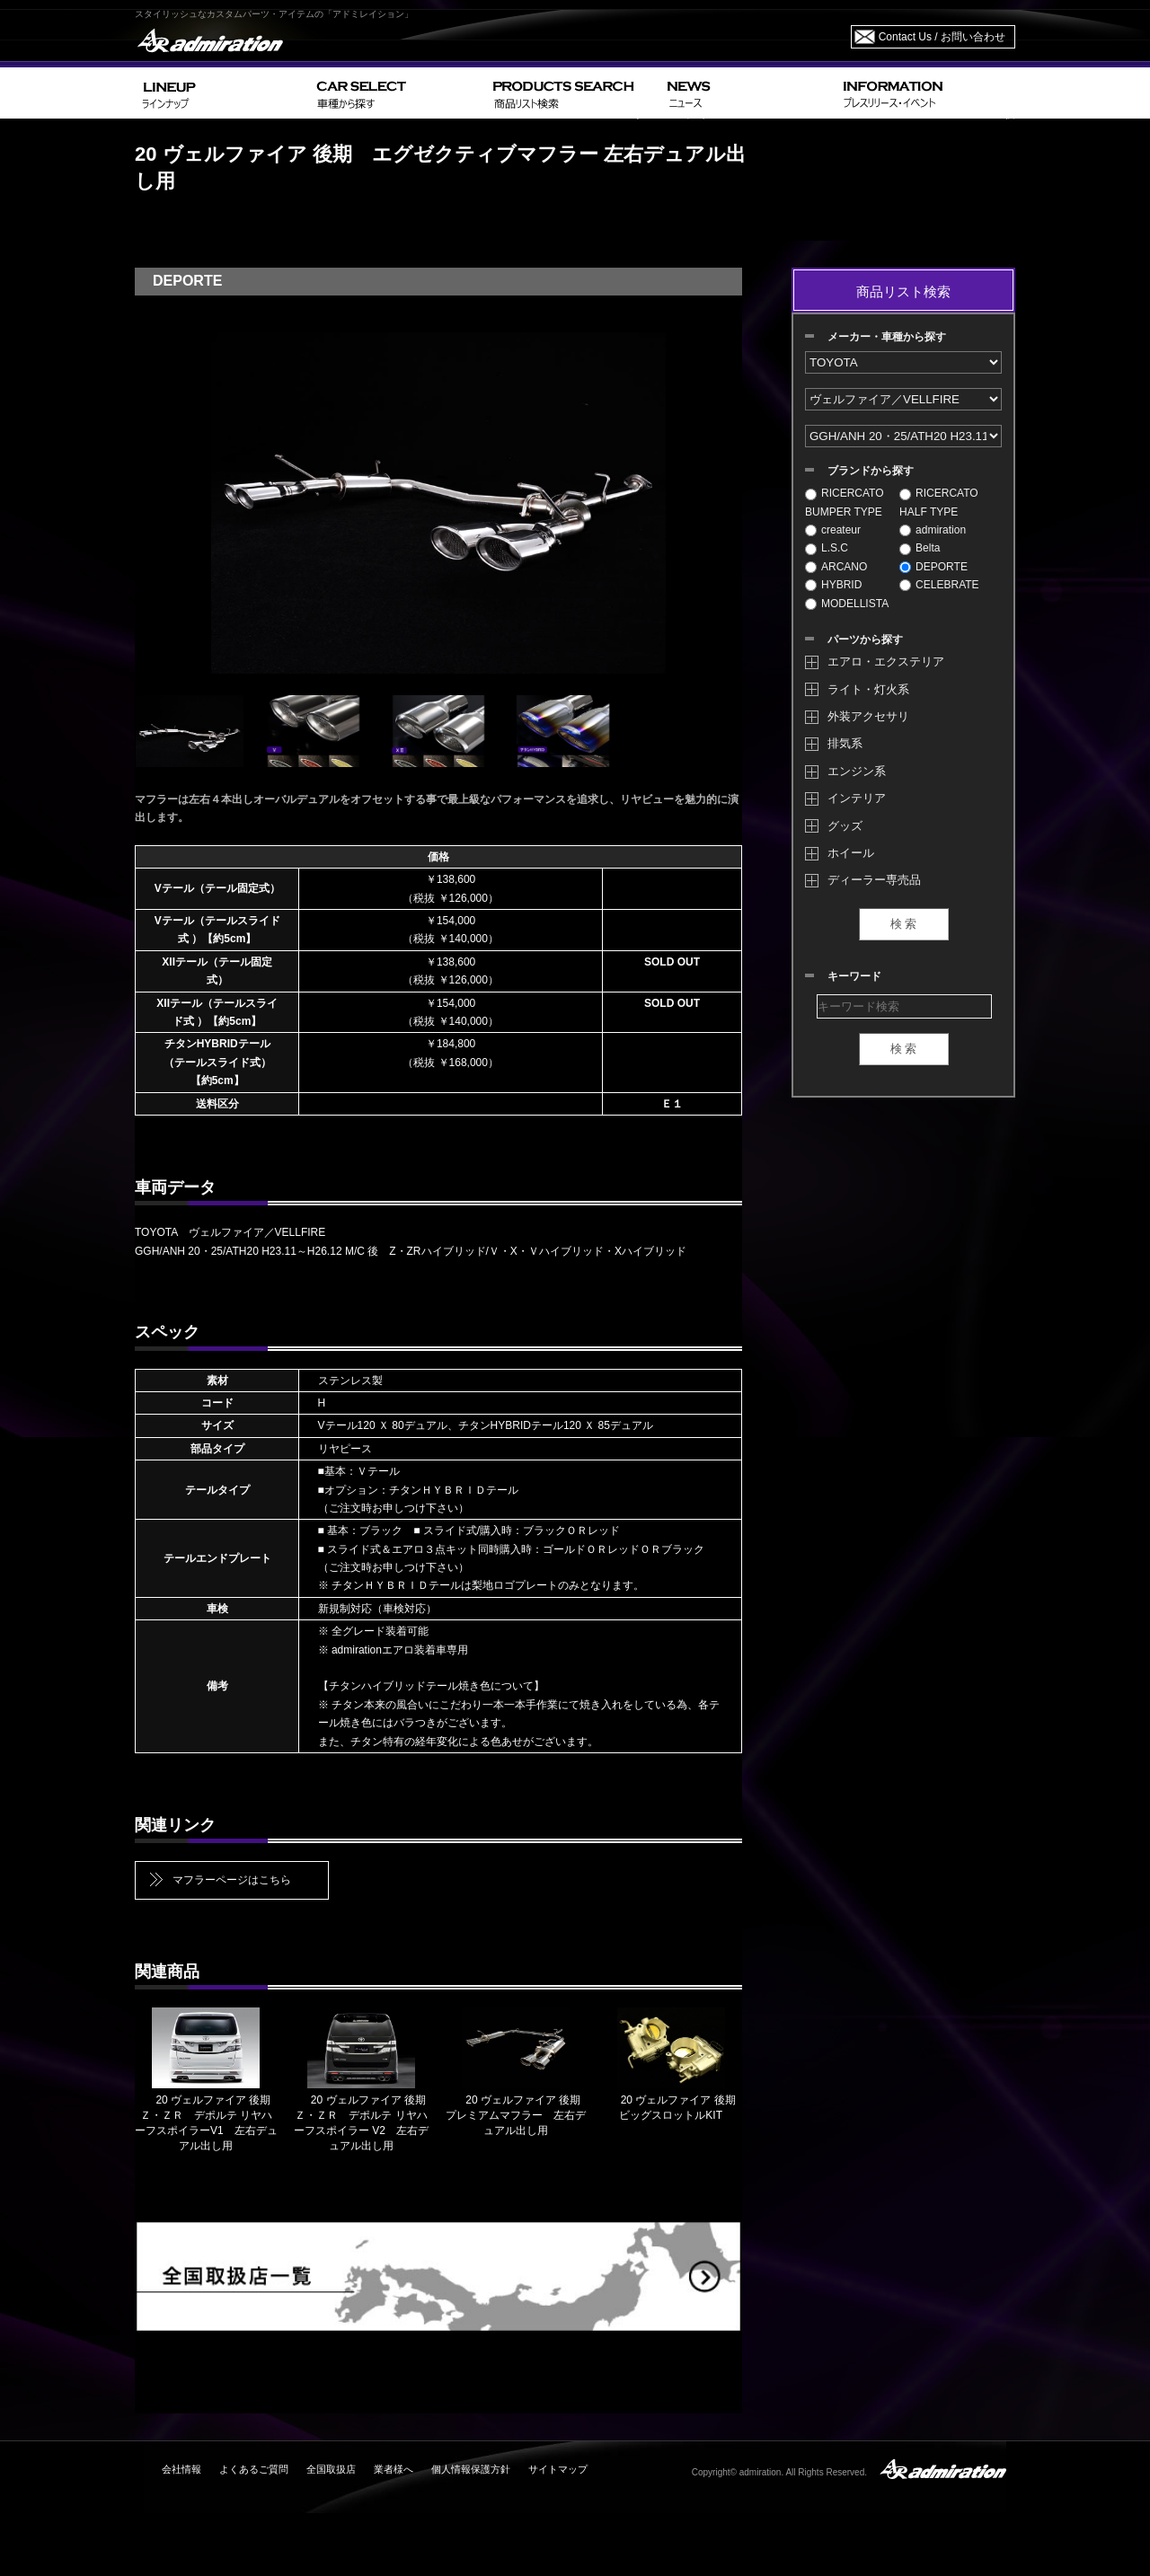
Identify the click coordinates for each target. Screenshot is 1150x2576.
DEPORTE (933, 566)
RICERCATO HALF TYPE (938, 502)
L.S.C (826, 548)
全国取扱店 (331, 2469)
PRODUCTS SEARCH (572, 93)
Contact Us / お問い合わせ (942, 37)
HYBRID (833, 584)
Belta (919, 548)
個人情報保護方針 (470, 2469)
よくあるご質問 (253, 2469)
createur (833, 530)
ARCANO (836, 566)
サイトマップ (558, 2469)
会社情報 (181, 2469)
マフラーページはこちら (231, 1880)
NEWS (748, 93)
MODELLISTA (847, 603)
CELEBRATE (938, 584)
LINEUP (222, 93)
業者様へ (393, 2469)
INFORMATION (925, 93)
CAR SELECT (397, 93)
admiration (932, 530)
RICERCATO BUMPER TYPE (844, 502)
